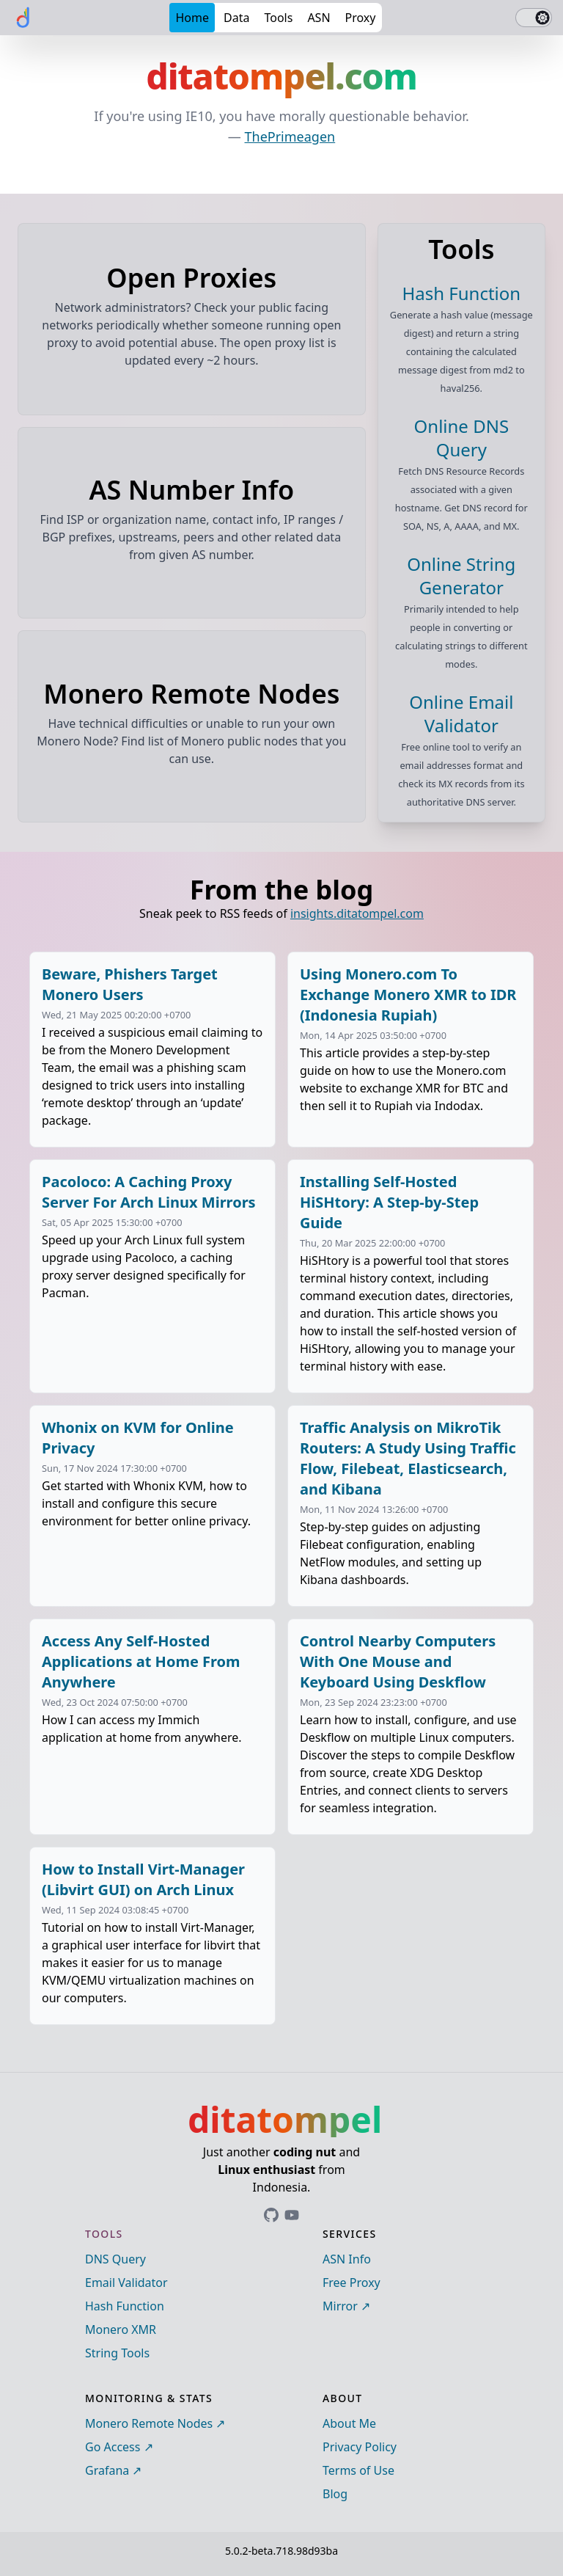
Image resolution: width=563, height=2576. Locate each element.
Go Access (112, 2447)
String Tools (117, 2353)
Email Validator (126, 2282)
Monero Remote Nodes (149, 2423)
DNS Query (115, 2259)
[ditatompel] (23, 17)
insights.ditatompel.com (357, 913)
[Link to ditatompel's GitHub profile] (271, 2215)
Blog (335, 2494)
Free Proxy (351, 2282)
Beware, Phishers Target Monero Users (130, 984)
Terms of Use (358, 2470)
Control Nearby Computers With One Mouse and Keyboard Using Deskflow (398, 1661)
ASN (318, 18)
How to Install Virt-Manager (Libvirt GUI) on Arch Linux (143, 1879)
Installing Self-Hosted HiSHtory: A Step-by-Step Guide (389, 1202)
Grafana (107, 2470)
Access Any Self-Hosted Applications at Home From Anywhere (141, 1661)
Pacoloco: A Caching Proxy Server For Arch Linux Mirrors (149, 1192)
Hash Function (124, 2306)
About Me (349, 2423)
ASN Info (347, 2259)
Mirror (340, 2306)
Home (192, 18)
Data (236, 18)
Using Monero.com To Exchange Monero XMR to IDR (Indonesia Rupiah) (408, 994)
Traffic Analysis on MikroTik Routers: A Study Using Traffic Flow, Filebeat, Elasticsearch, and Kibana (408, 1458)
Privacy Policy (360, 2447)
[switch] (533, 17)
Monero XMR (120, 2329)
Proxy (360, 18)
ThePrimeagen (290, 136)
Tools (278, 18)
